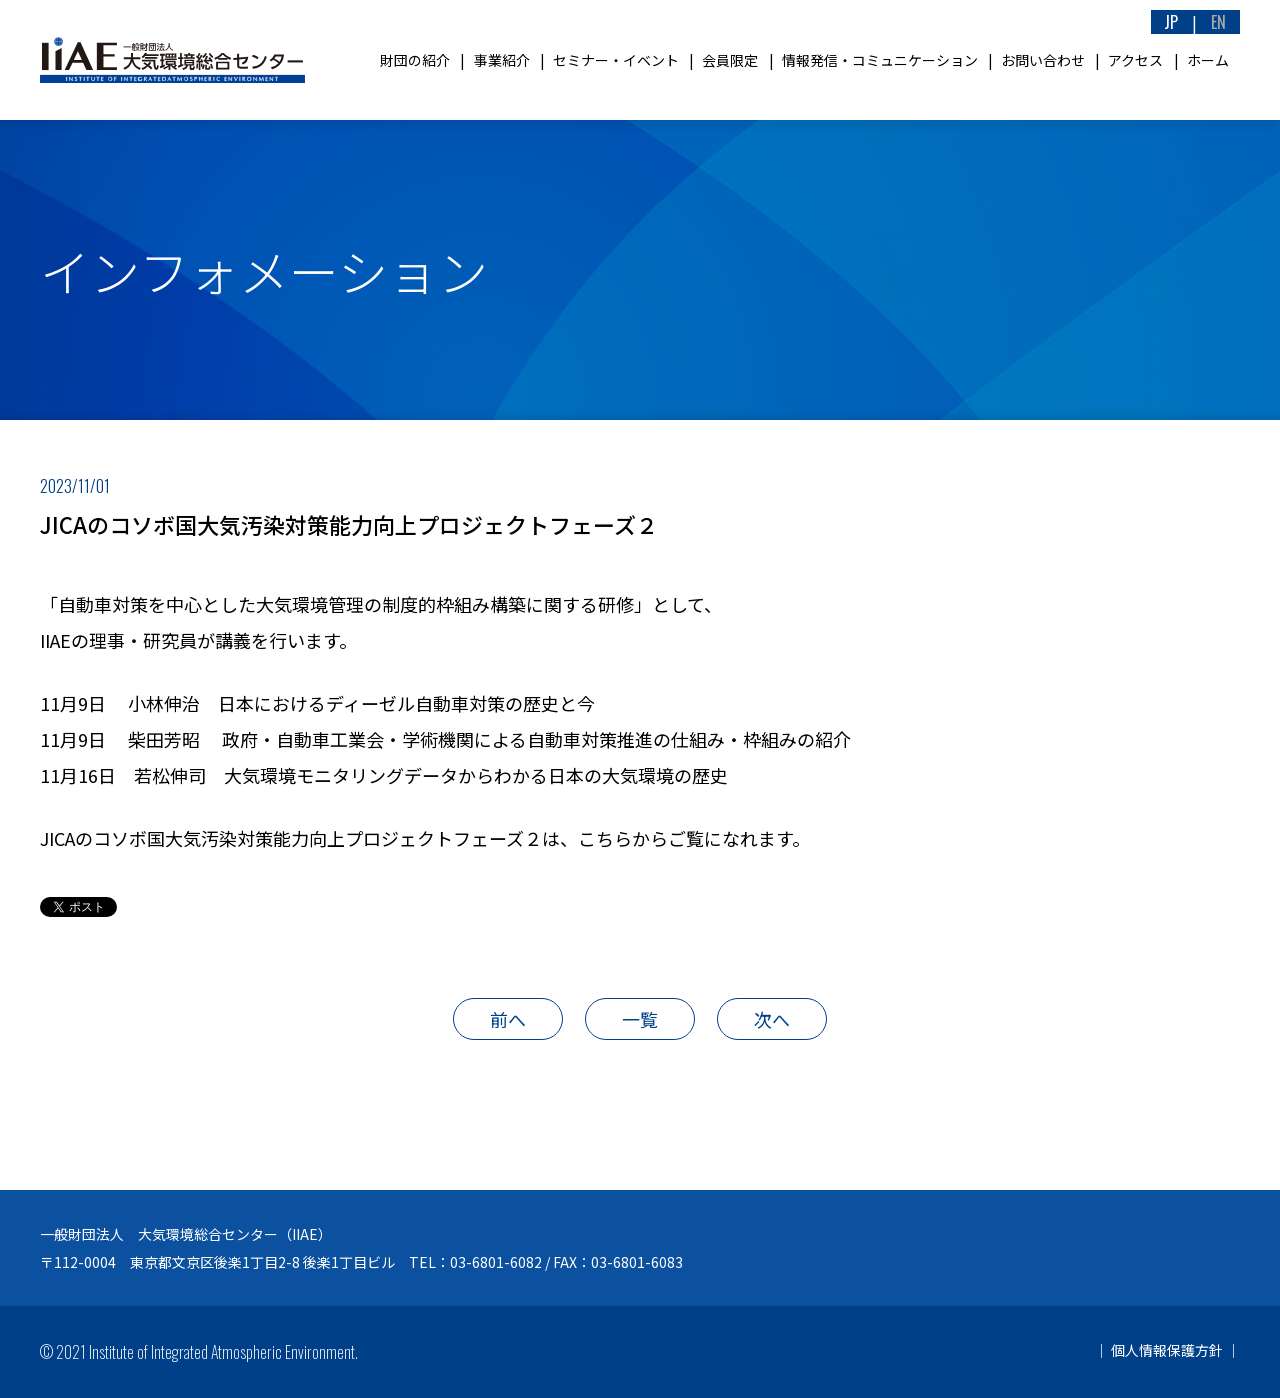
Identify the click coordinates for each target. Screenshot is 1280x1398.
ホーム (1208, 60)
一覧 (640, 1019)
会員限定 (730, 60)
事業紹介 (502, 60)
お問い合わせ (1043, 60)
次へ (772, 1019)
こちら (605, 838)
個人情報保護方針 (1167, 1350)
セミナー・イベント (616, 60)
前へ (508, 1019)
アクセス (1135, 60)
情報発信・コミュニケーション (880, 60)
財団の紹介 (415, 60)
